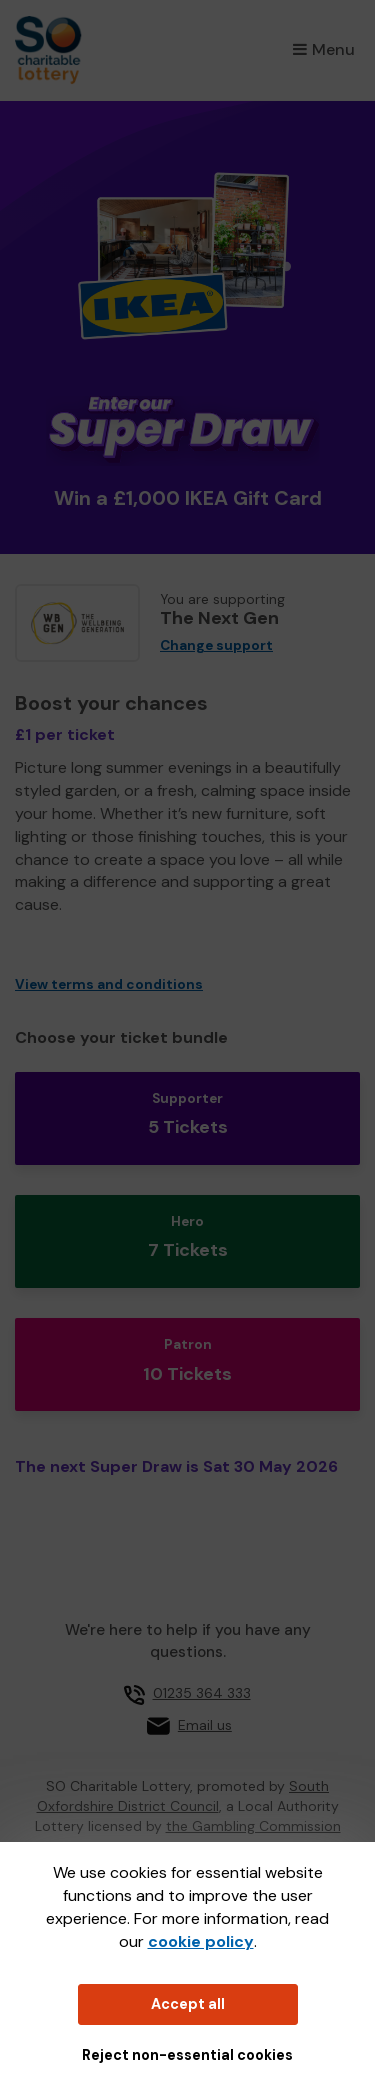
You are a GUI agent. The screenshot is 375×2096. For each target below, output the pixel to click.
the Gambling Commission (253, 1826)
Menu (324, 49)
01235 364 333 (202, 1693)
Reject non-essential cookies (187, 2055)
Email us (205, 1725)
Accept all (188, 2004)
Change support (216, 645)
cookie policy (201, 1941)
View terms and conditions (109, 984)
